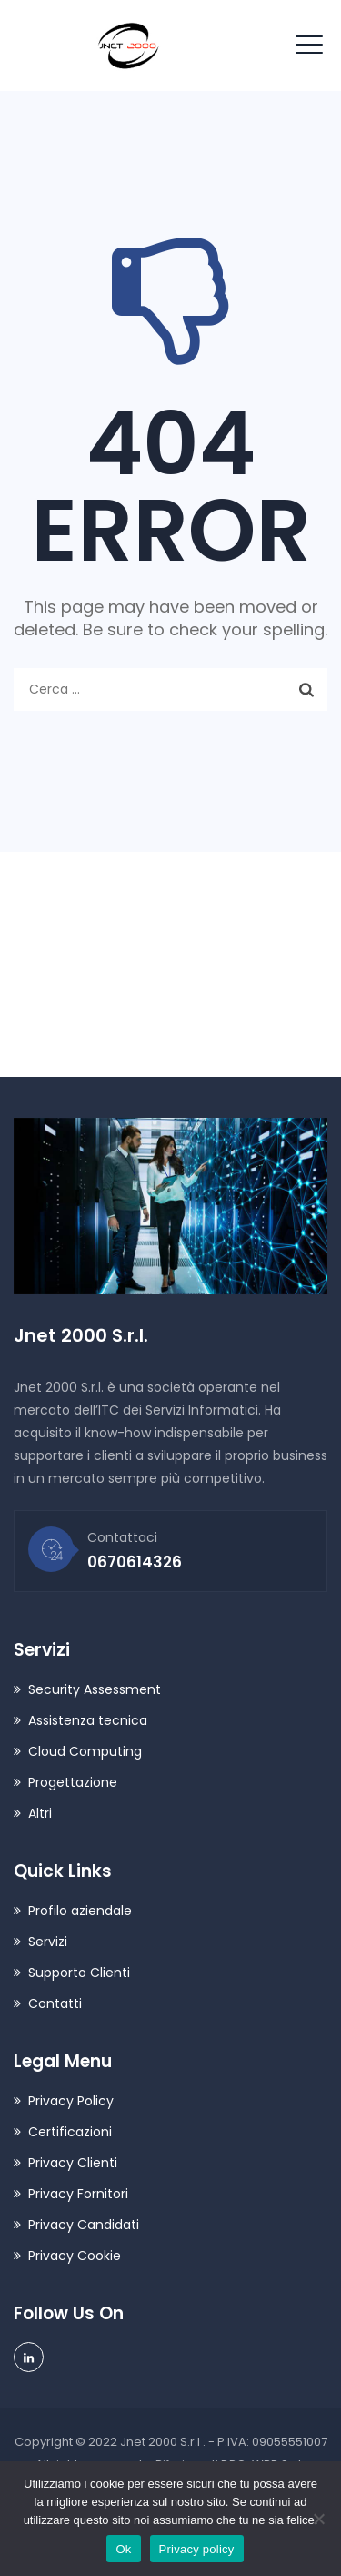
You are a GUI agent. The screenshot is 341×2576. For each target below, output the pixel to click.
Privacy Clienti (72, 2163)
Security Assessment (94, 1689)
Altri (40, 1813)
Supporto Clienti (79, 1972)
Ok (123, 2549)
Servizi (47, 1941)
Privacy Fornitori (78, 2194)
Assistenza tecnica (87, 1720)
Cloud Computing (85, 1751)
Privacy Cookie (74, 2255)
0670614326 (88, 1020)
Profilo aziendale (80, 1911)
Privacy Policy (71, 2101)
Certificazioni (70, 2132)
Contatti (55, 2003)
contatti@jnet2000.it (124, 961)
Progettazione (72, 1782)
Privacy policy (197, 2549)
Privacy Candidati (83, 2225)
